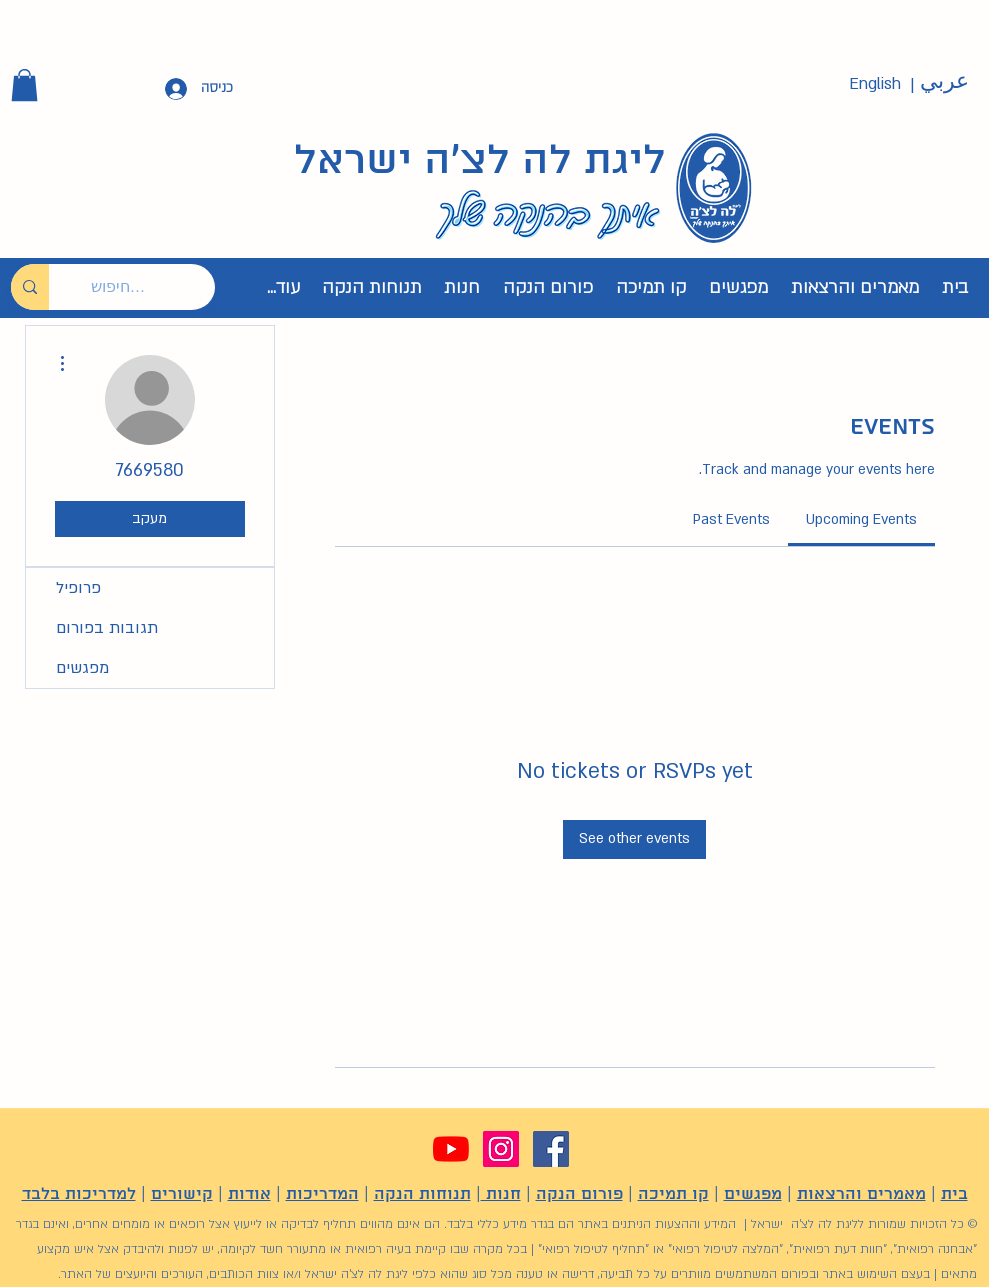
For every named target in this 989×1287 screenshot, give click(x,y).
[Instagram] (501, 1149)
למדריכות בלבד (79, 1194)
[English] (875, 84)
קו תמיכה (673, 1194)
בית (954, 1194)
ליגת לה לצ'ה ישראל (480, 162)
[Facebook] (551, 1149)
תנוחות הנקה (422, 1194)
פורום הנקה (579, 1194)
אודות (249, 1194)
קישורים (182, 1194)
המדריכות (322, 1194)
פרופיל (78, 588)
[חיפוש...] (147, 287)
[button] (24, 85)
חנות (501, 1194)
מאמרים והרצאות (861, 1194)
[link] (861, 519)
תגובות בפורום (107, 628)
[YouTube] (451, 1149)
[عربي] (945, 82)
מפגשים (82, 668)
